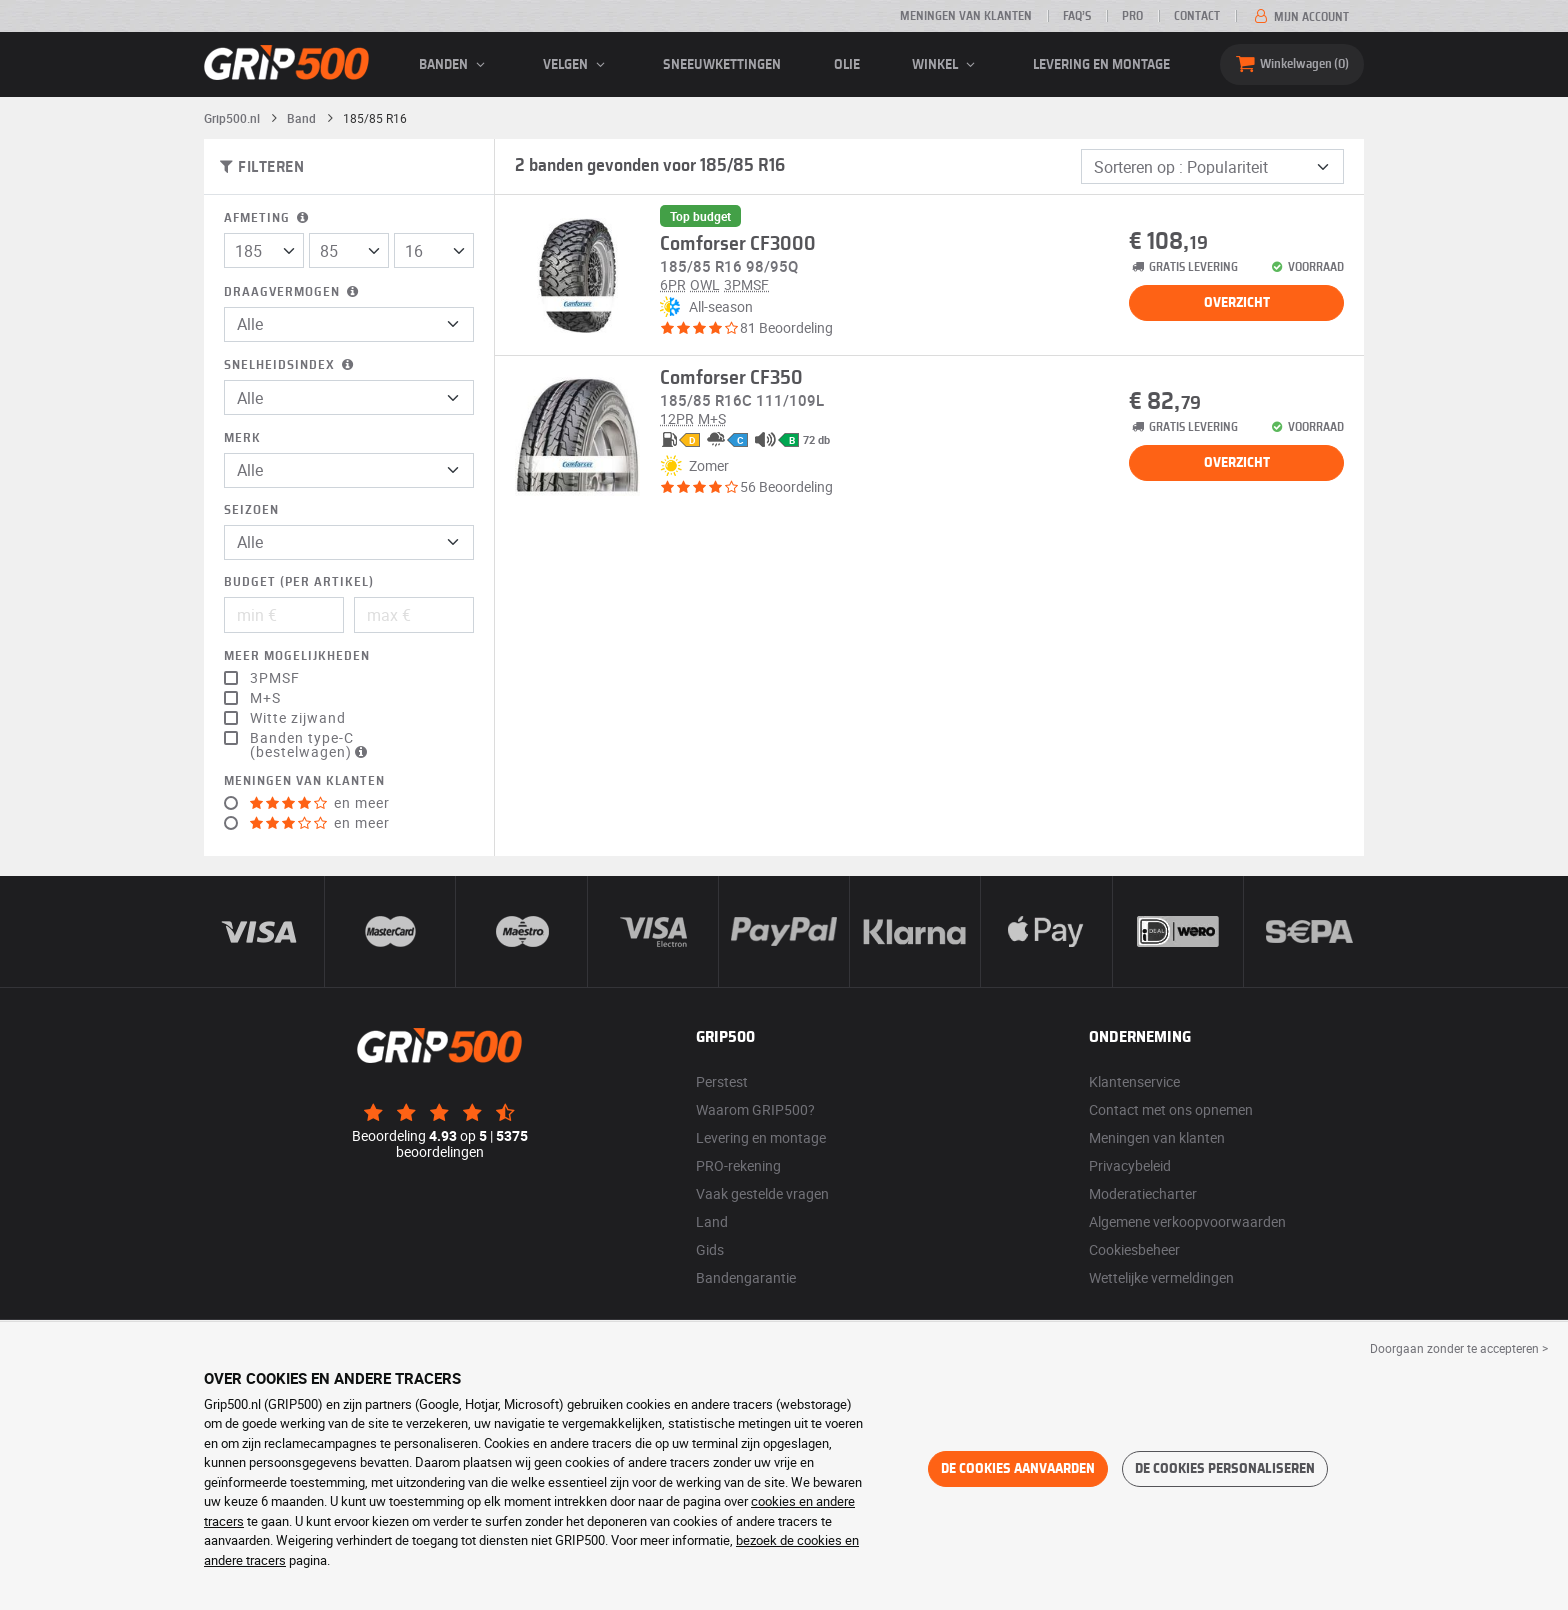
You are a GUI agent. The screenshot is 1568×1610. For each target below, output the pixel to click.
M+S (265, 698)
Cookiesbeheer (1134, 1249)
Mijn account (1300, 17)
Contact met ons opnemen (1171, 1109)
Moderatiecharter (1143, 1193)
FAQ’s (1077, 16)
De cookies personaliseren (1225, 1469)
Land (712, 1221)
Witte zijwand (298, 718)
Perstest (722, 1081)
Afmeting (268, 218)
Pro (1132, 16)
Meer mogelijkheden (297, 656)
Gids (710, 1249)
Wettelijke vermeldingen (1161, 1277)
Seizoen (251, 510)
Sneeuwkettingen (722, 65)
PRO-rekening (738, 1165)
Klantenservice (1134, 1081)
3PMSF (275, 678)
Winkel (946, 65)
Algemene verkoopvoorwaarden (1187, 1221)
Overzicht (1237, 303)
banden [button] (455, 65)
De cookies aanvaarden (1018, 1469)
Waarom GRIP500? (755, 1109)
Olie (847, 65)
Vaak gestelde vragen (762, 1193)
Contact (1197, 16)
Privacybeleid (1130, 1165)
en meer (320, 803)
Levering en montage (1101, 65)
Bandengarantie (746, 1277)
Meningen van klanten (966, 16)
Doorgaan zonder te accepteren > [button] (1459, 1348)
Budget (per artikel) (299, 582)
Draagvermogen (293, 292)
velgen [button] (577, 65)
